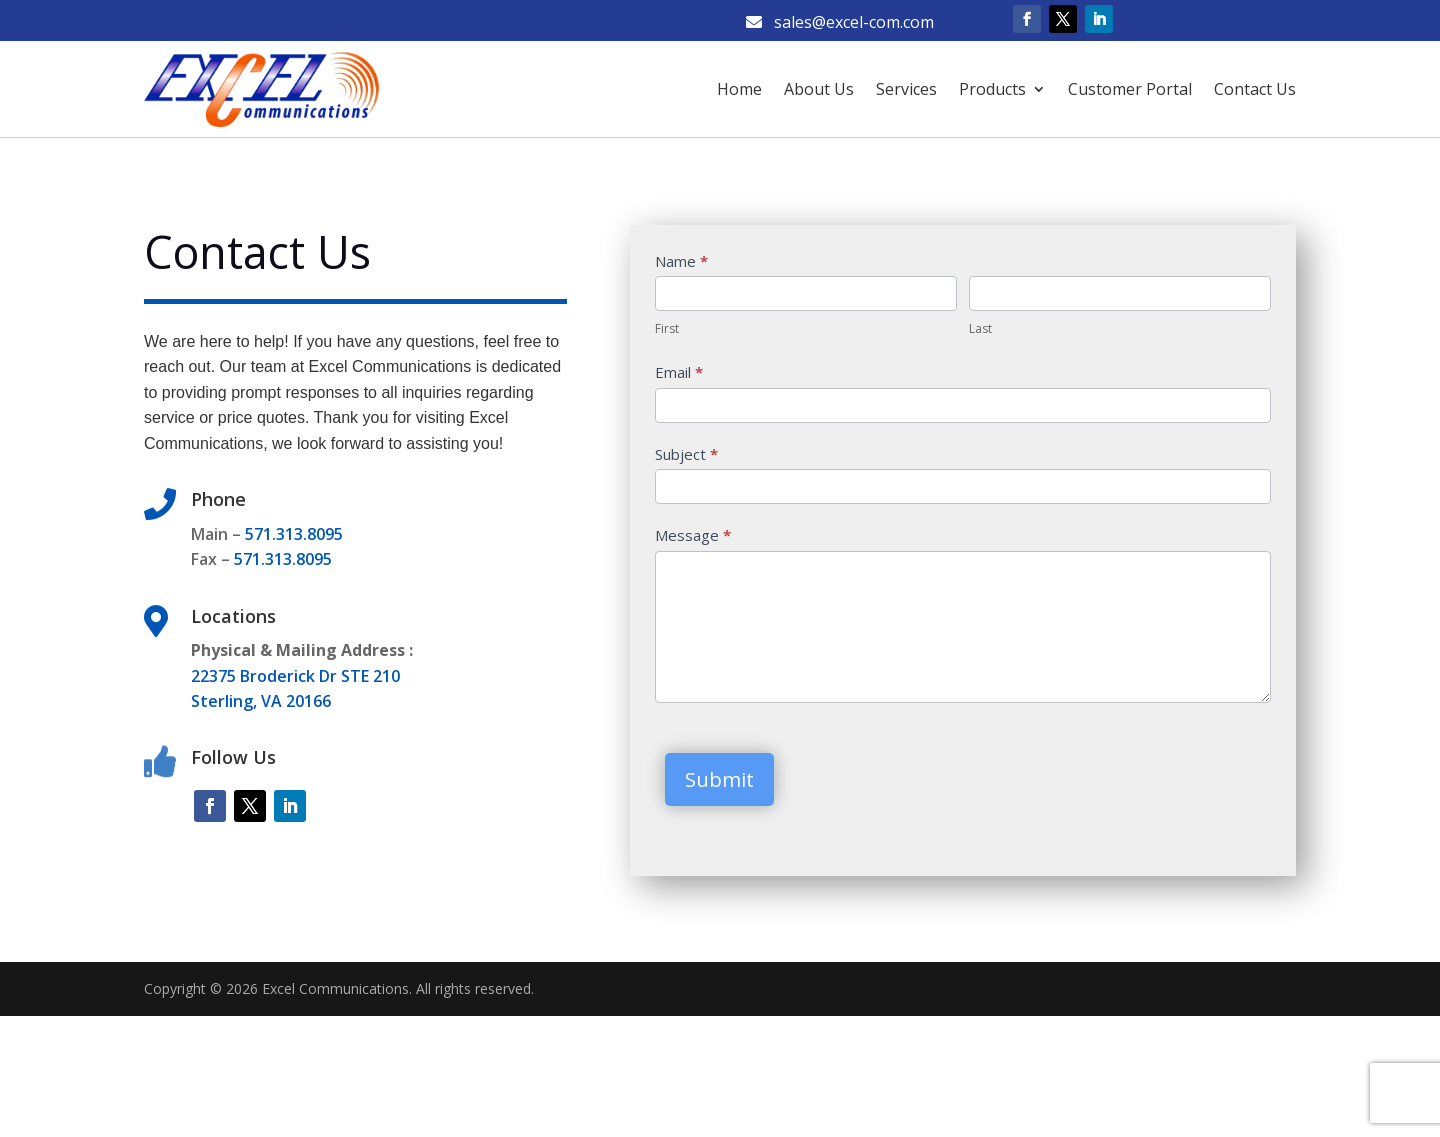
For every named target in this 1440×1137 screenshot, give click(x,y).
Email (679, 372)
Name (681, 261)
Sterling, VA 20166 (261, 701)
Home (739, 89)
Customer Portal (1130, 89)
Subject (686, 454)
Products (992, 89)
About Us (819, 89)
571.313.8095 (294, 534)
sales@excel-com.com (840, 22)
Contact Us (1255, 89)
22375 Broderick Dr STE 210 (295, 676)
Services (906, 89)
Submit (719, 779)
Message (693, 535)
